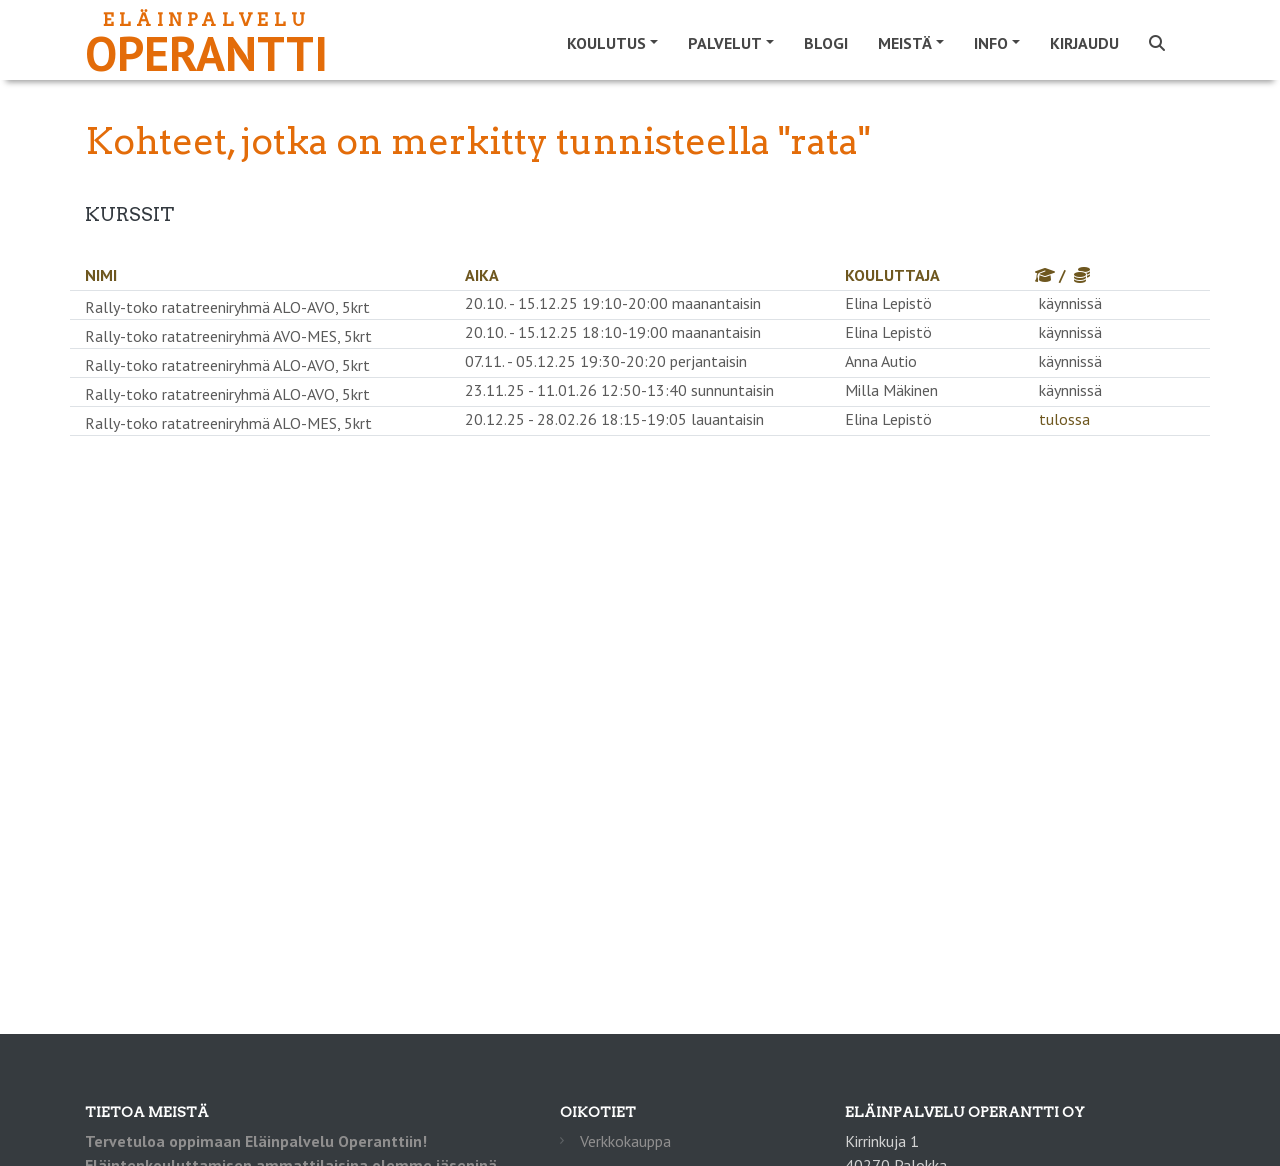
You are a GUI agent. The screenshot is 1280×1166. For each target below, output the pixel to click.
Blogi (826, 43)
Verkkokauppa (625, 1141)
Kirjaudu (1084, 43)
